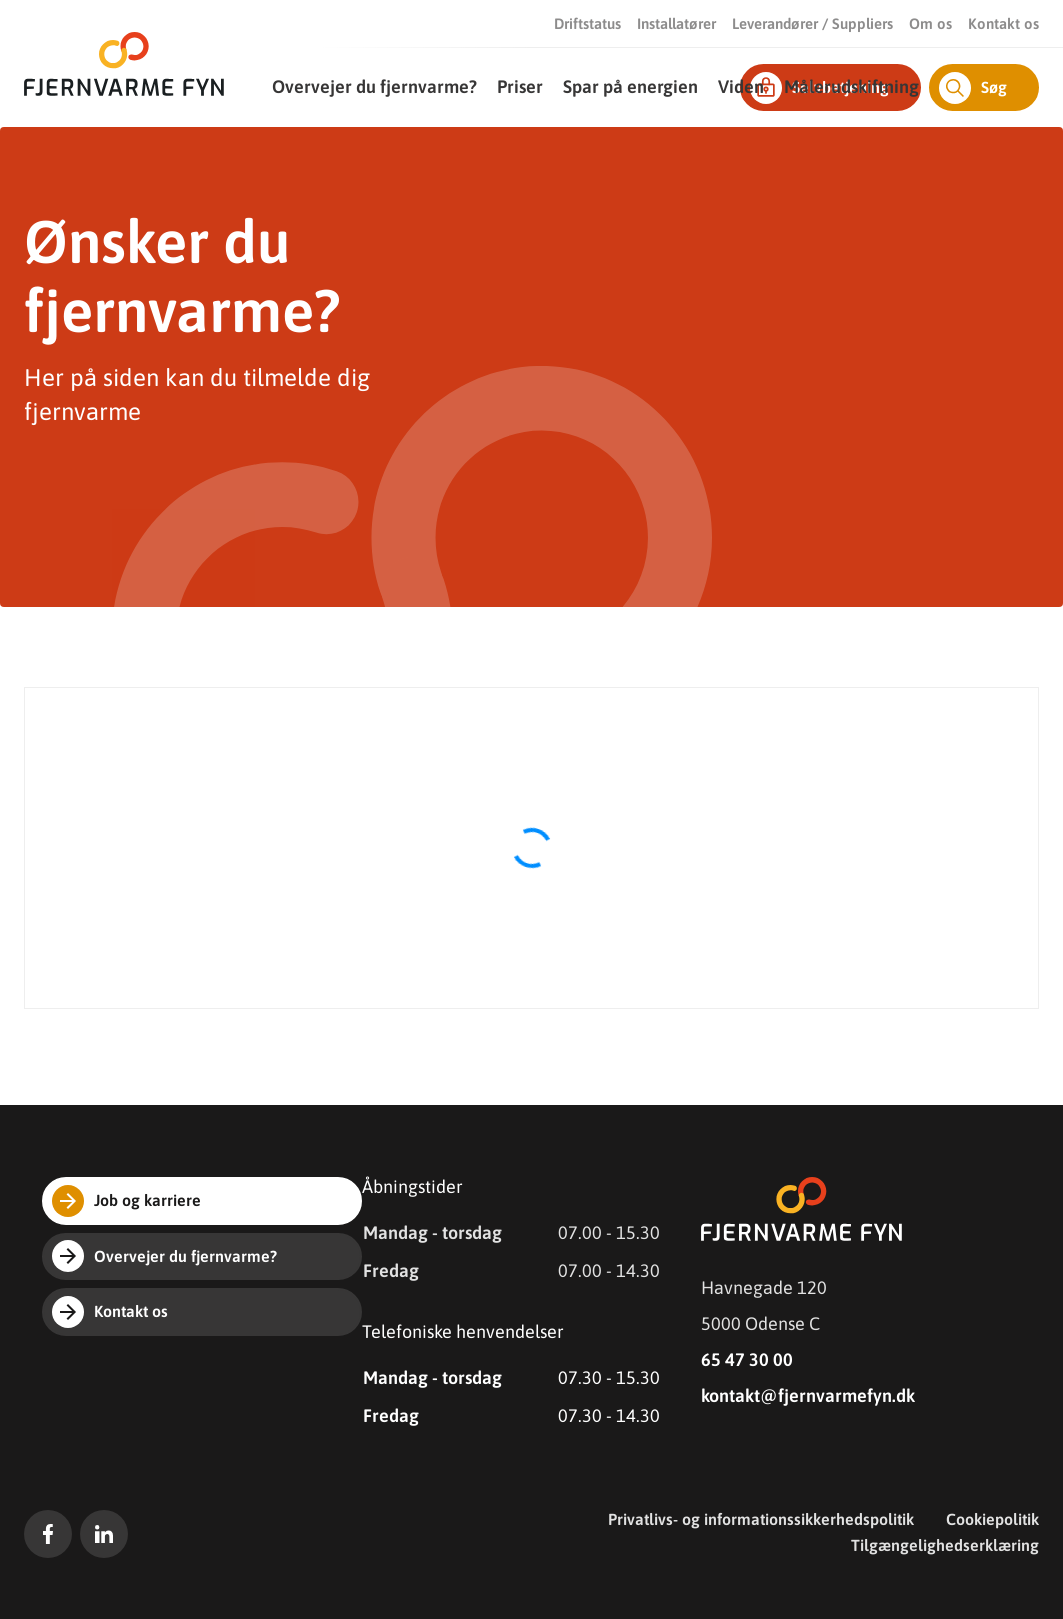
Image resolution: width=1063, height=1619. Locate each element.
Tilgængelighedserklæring (945, 1545)
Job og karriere (126, 1201)
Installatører (676, 23)
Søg (973, 88)
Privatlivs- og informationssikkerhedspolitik (761, 1519)
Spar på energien (630, 86)
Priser (520, 86)
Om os (930, 23)
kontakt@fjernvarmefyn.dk (808, 1395)
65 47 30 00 (747, 1359)
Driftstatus (587, 23)
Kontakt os (1003, 23)
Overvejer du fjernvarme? (374, 86)
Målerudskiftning (851, 86)
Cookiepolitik (992, 1519)
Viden (741, 86)
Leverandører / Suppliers (812, 23)
